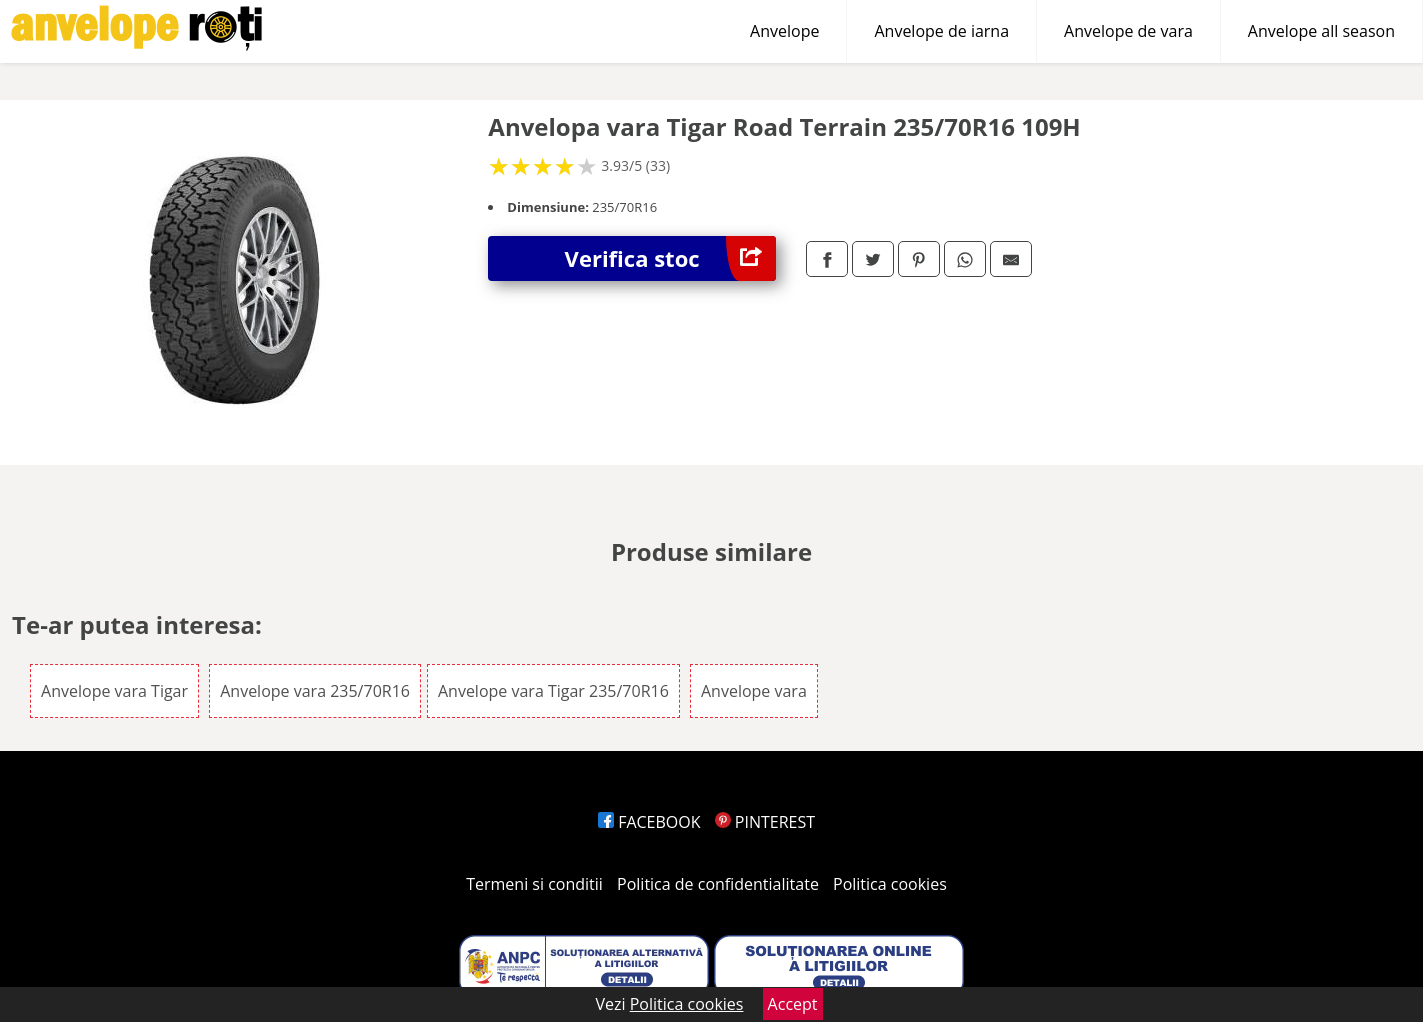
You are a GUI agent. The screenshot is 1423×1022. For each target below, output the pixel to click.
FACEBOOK (649, 822)
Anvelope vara (754, 691)
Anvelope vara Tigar (114, 691)
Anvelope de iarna (941, 31)
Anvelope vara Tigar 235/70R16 (553, 691)
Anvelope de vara (1128, 31)
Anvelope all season (1321, 31)
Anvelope (784, 31)
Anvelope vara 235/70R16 (315, 691)
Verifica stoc (670, 258)
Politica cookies (890, 884)
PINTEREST (765, 822)
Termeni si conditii (534, 884)
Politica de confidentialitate (718, 884)
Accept (793, 1004)
